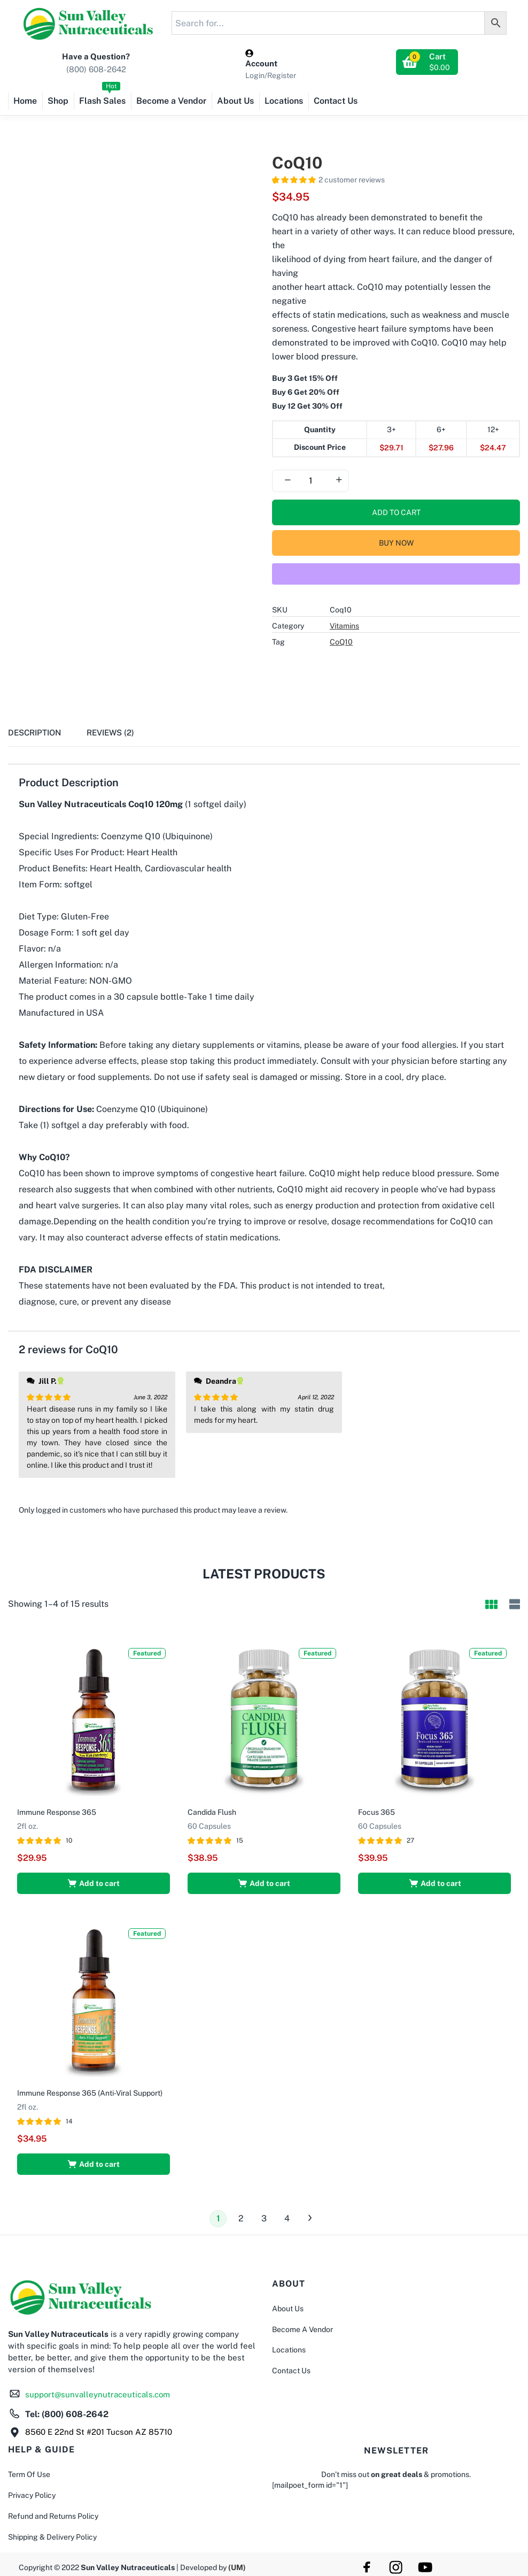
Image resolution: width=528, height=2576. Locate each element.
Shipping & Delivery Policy (52, 2532)
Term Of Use (29, 2470)
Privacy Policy (32, 2491)
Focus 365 (378, 1809)
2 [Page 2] (241, 2214)
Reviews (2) (110, 732)
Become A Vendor (302, 2324)
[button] (427, 62)
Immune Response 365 (58, 1809)
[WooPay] (396, 574)
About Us (235, 101)
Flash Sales (102, 96)
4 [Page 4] (287, 2214)
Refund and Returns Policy (53, 2512)
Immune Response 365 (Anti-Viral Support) (91, 2088)
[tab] (47, 736)
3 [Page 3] (264, 2214)
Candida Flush (213, 1809)
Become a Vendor (171, 101)
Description (34, 732)
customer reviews (352, 179)
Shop (58, 101)
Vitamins (344, 626)
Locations (284, 101)
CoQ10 (341, 642)
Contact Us (336, 101)
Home (25, 101)
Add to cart (396, 512)
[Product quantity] (310, 481)
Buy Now (396, 543)
